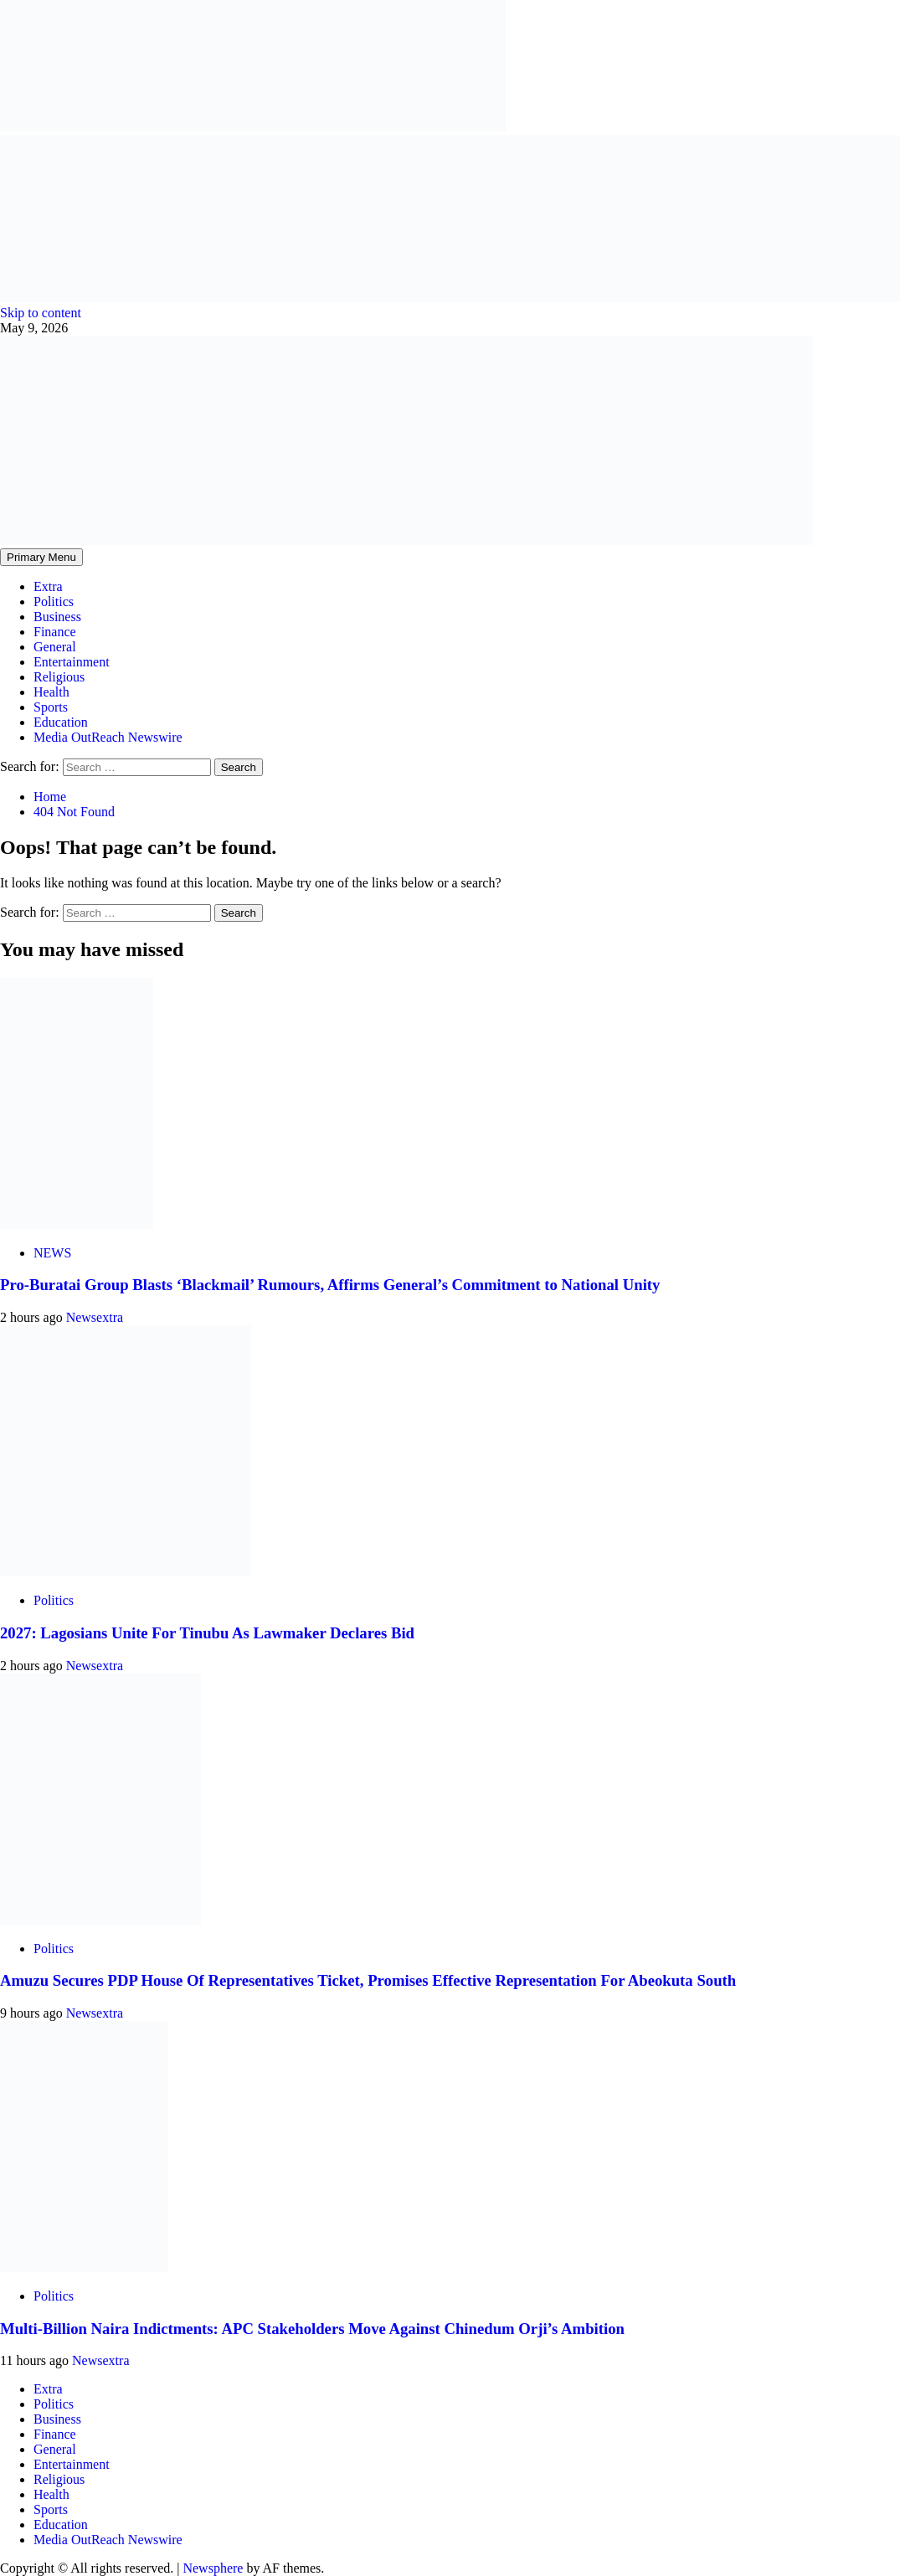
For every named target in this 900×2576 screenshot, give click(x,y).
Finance (54, 632)
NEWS (52, 1253)
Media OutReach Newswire (108, 737)
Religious (59, 677)
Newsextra (94, 1317)
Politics (53, 601)
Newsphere (213, 2568)
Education (60, 722)
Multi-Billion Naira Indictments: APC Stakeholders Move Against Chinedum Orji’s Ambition (312, 2328)
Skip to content (40, 313)
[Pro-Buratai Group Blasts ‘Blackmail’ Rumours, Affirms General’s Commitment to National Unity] (76, 1224)
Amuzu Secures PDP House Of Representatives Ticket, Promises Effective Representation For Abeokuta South (368, 1980)
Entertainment (71, 662)
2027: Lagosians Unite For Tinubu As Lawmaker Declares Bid (207, 1633)
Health (51, 692)
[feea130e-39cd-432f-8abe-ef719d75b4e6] (253, 127)
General (54, 647)
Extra (48, 586)
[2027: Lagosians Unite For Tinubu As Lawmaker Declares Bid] (125, 1572)
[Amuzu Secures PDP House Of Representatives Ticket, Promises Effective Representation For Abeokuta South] (100, 1920)
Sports (50, 707)
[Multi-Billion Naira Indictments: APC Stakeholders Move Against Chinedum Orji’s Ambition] (84, 2267)
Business (57, 616)
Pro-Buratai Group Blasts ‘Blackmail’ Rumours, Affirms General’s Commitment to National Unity (330, 1284)
